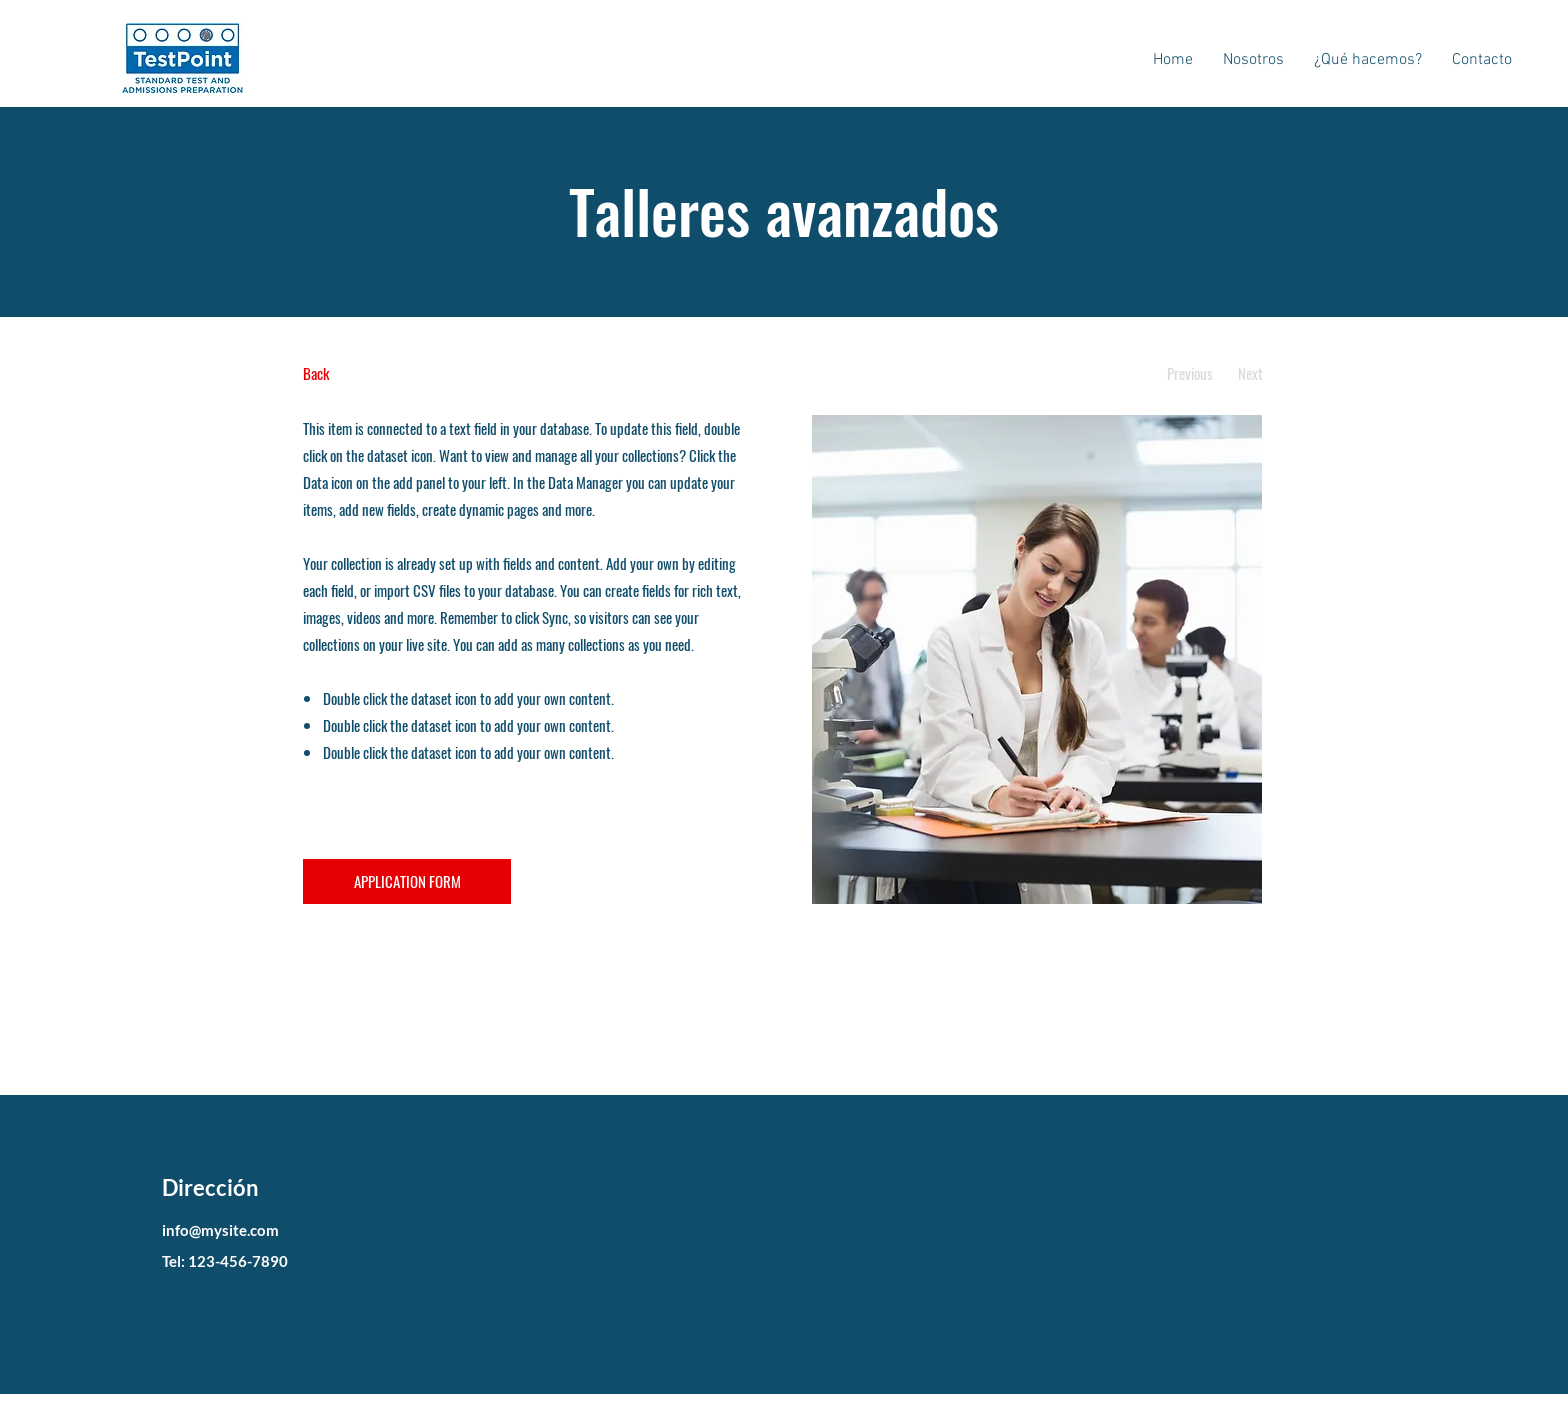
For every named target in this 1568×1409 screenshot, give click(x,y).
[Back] (377, 373)
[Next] (1250, 373)
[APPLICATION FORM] (407, 881)
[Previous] (1189, 373)
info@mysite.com (220, 1230)
